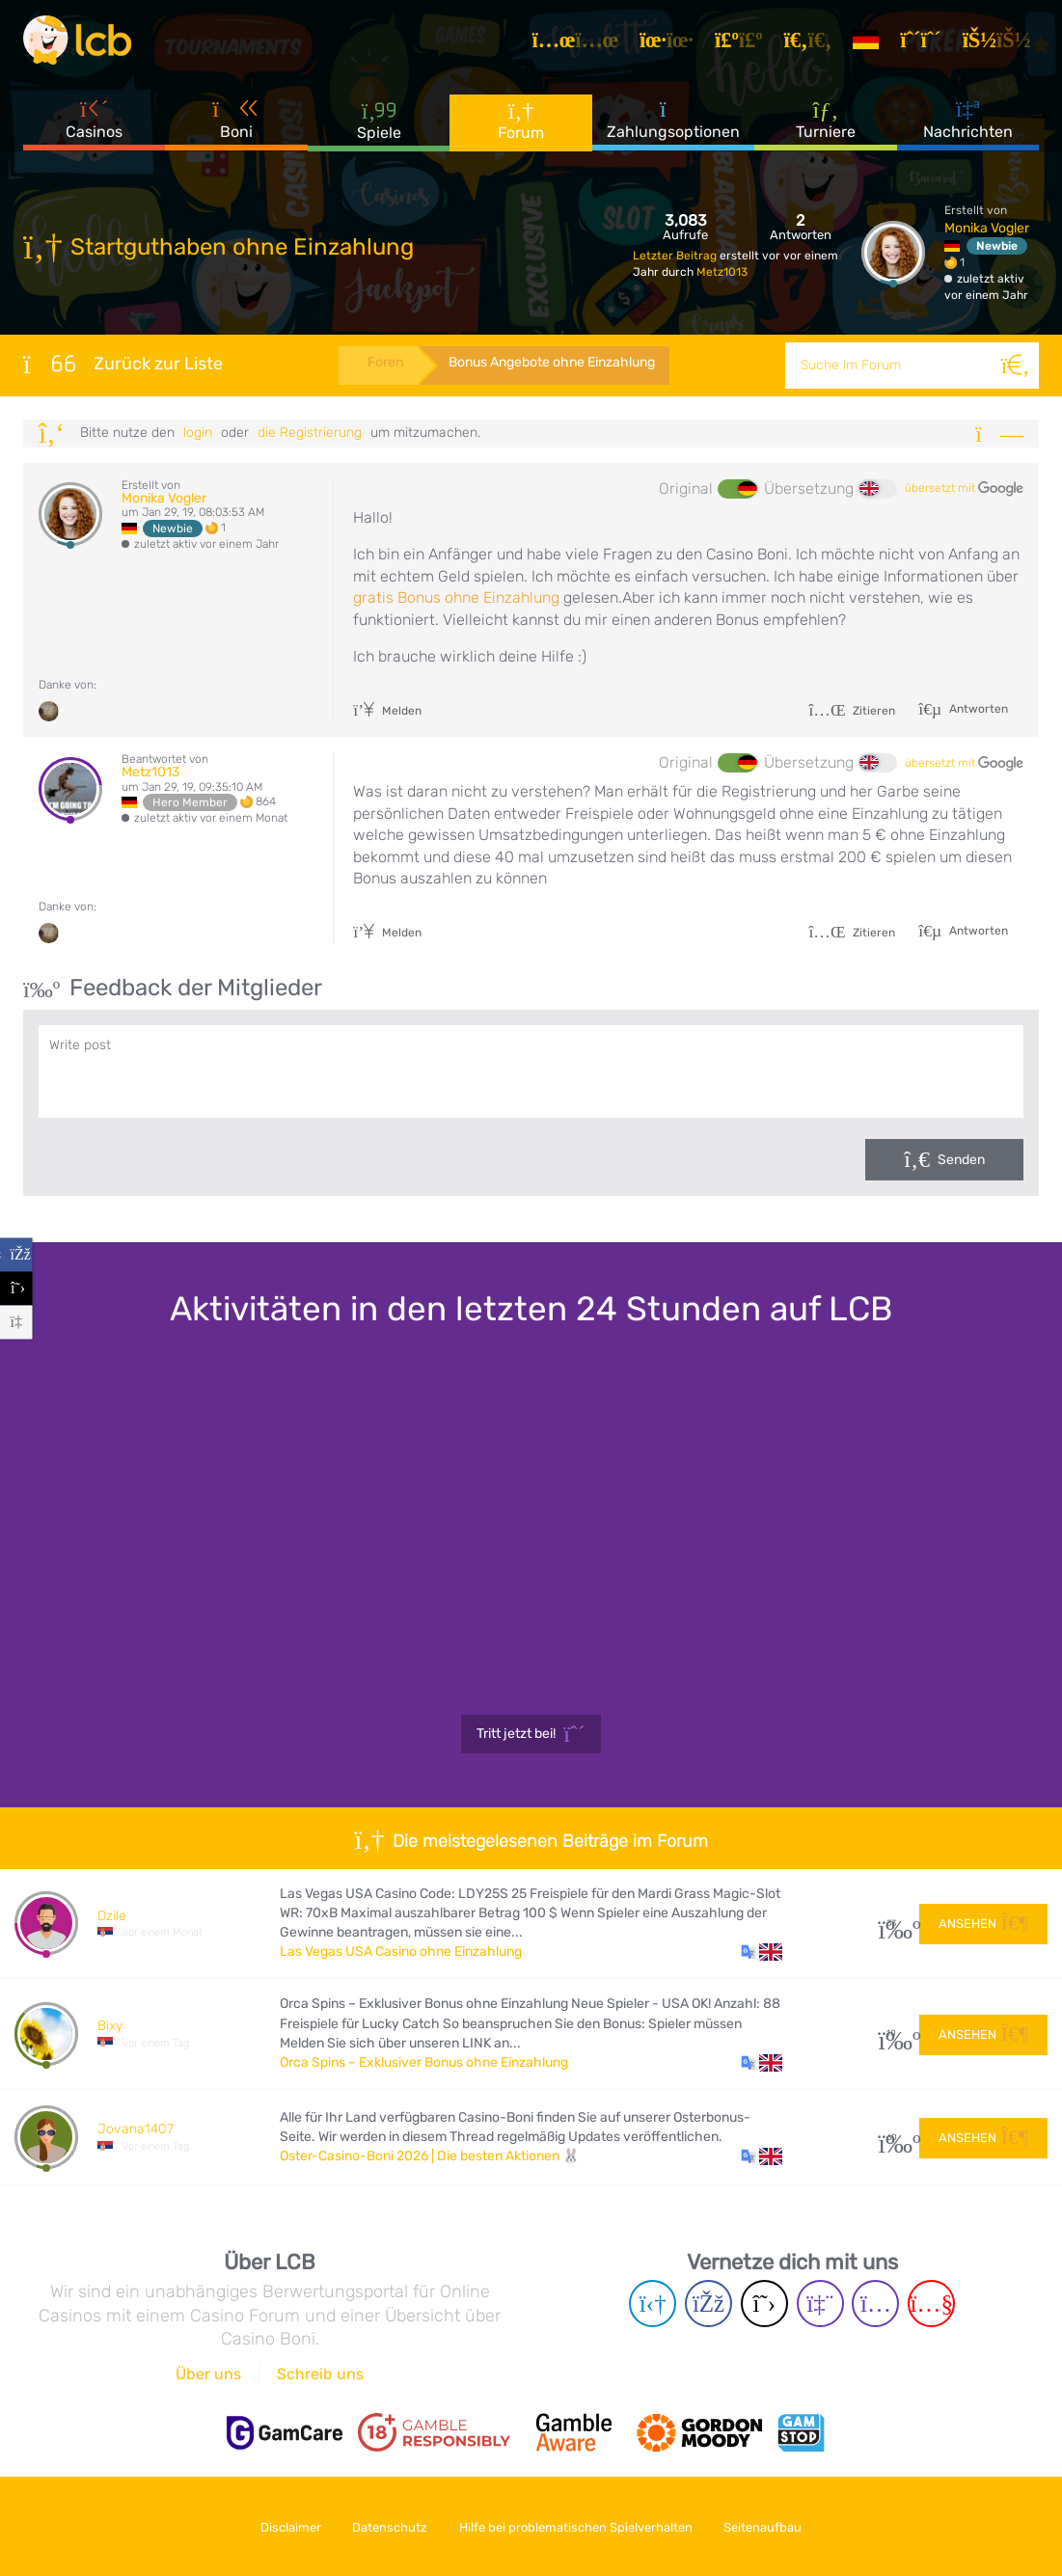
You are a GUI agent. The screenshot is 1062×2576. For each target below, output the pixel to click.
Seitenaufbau (769, 2526)
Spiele (379, 125)
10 (892, 2033)
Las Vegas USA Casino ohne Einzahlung (401, 1951)
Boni (236, 124)
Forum (521, 125)
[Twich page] (820, 2303)
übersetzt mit (964, 489)
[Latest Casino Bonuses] (81, 42)
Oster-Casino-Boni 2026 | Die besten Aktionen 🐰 (430, 2156)
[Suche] (1016, 365)
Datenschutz (387, 2526)
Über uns (208, 2374)
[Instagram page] (875, 2303)
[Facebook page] (708, 2303)
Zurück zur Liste (123, 363)
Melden (387, 711)
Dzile (111, 1916)
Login (197, 432)
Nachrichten (968, 124)
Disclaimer (284, 2526)
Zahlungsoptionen (673, 124)
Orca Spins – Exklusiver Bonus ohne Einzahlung (424, 2062)
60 (892, 2137)
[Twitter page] (764, 2303)
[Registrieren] (926, 42)
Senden (961, 1160)
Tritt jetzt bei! (531, 1734)
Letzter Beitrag (676, 255)
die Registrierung (310, 432)
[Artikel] (580, 42)
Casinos (94, 124)
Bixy (110, 2026)
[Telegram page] (652, 2303)
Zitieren (851, 711)
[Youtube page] (931, 2303)
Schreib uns (320, 2374)
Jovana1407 (135, 2129)
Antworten (977, 709)
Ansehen (983, 1922)
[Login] (1002, 42)
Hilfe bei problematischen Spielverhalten (577, 2526)
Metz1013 (722, 272)
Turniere (826, 124)
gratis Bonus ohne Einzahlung (456, 597)
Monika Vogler (986, 228)
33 (892, 1923)
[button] (761, 1952)
